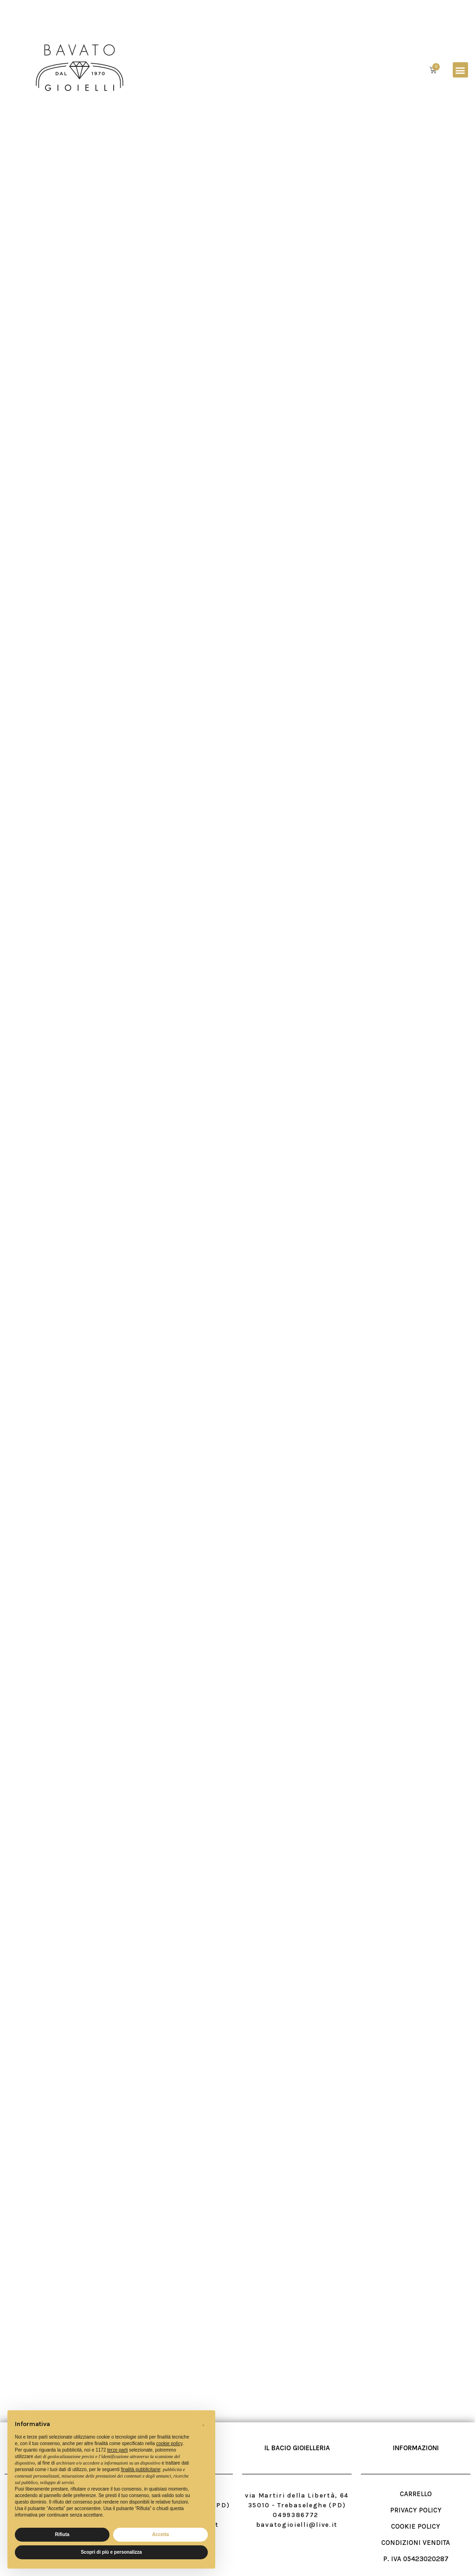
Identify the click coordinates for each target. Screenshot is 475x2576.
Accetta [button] (160, 2534)
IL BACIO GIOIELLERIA (297, 2448)
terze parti (117, 2450)
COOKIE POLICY (415, 2526)
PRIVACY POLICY (416, 2510)
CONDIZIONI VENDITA (415, 2542)
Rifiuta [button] (62, 2534)
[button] (460, 70)
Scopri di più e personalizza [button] (111, 2552)
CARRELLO (416, 2494)
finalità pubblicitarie (140, 2469)
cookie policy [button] (169, 2443)
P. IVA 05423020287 (416, 2559)
